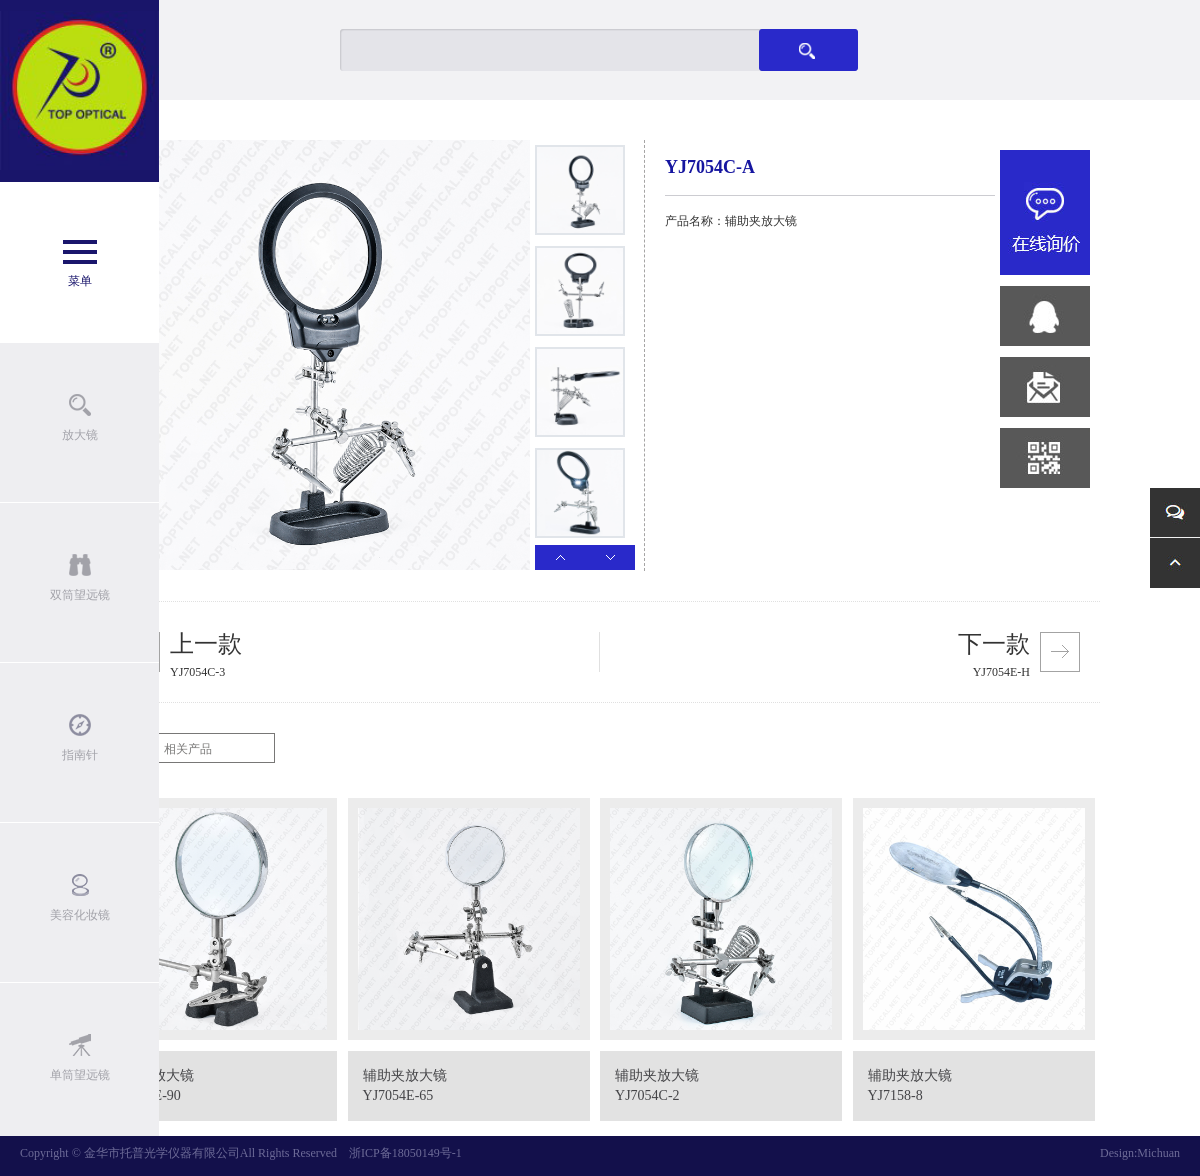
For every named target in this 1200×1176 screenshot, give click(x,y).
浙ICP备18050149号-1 (405, 1153)
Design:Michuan (1140, 1153)
